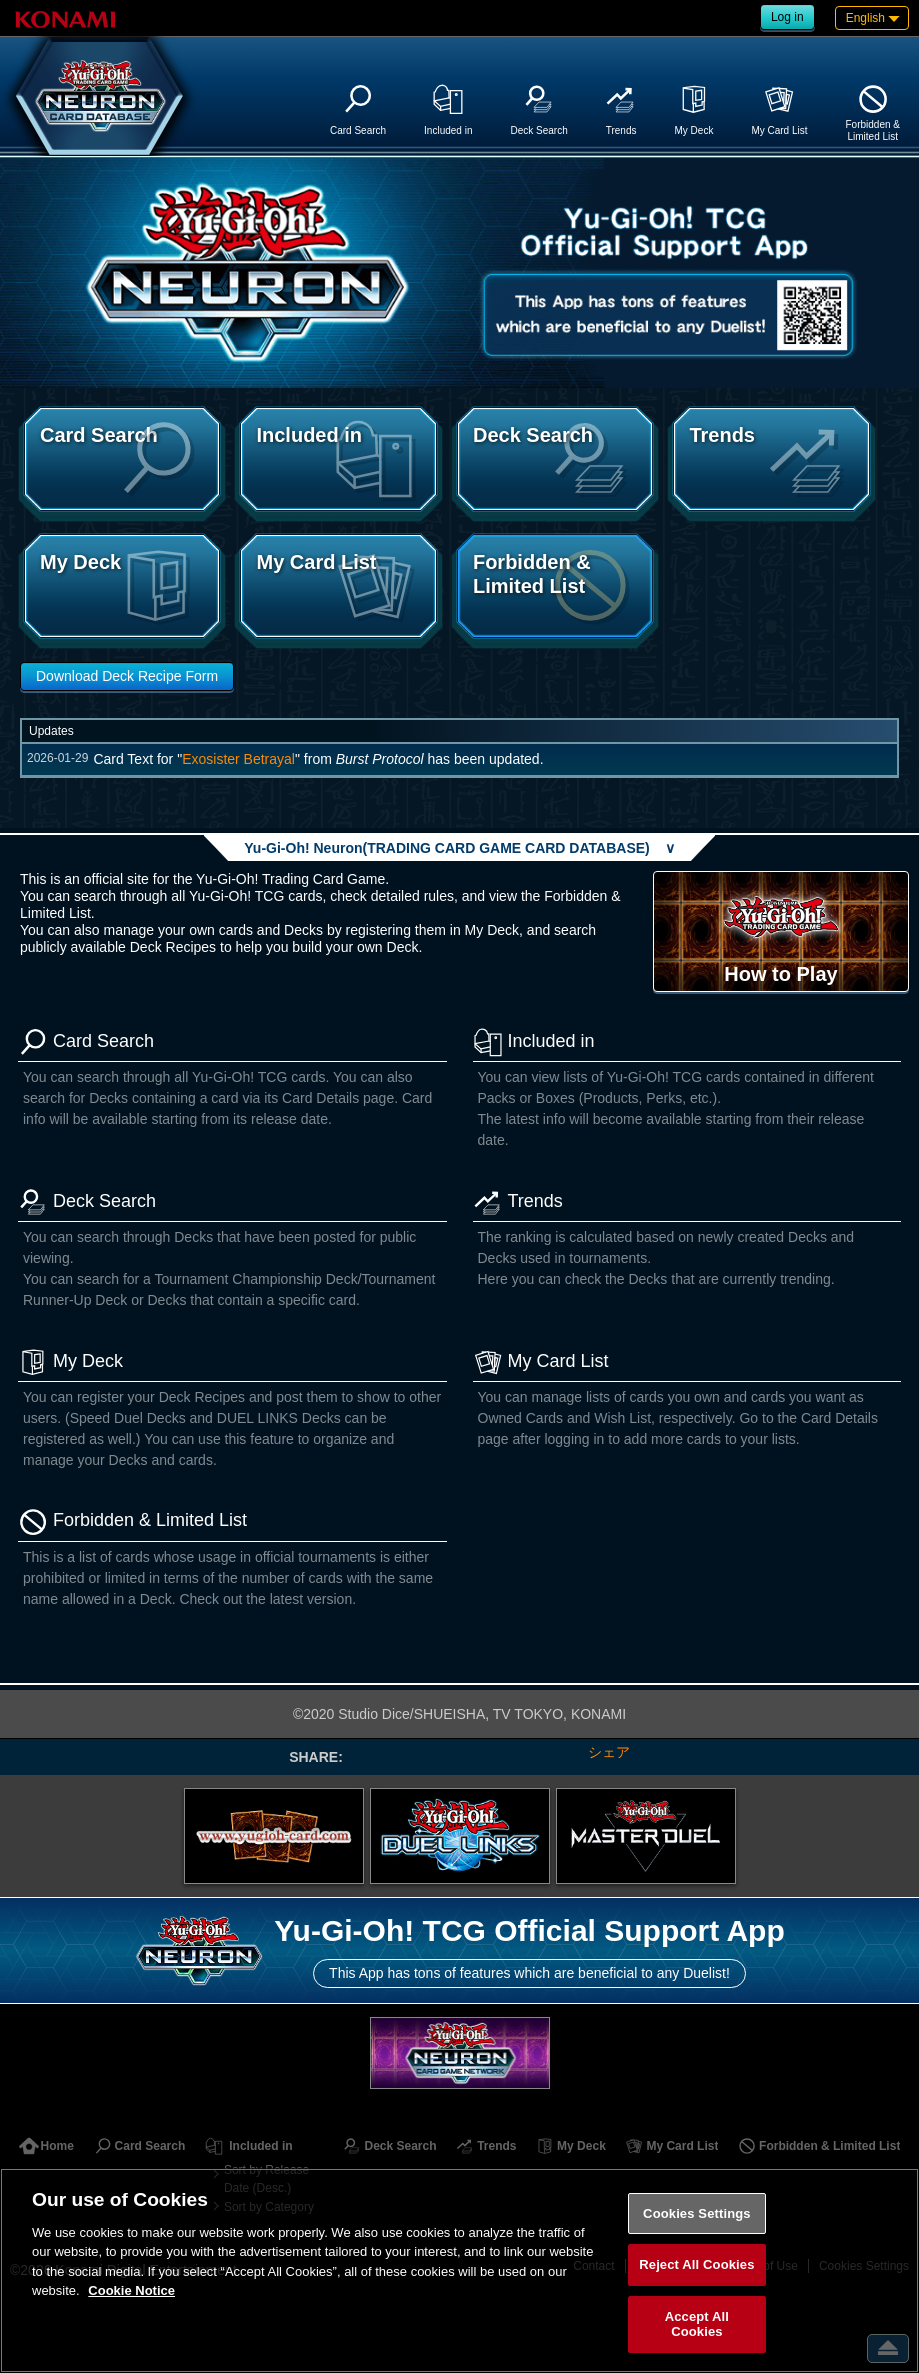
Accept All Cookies (697, 2324)
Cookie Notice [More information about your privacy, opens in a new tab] (131, 2290)
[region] (459, 2270)
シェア (609, 1752)
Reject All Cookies (696, 2264)
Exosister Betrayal (238, 759)
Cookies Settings (697, 2213)
